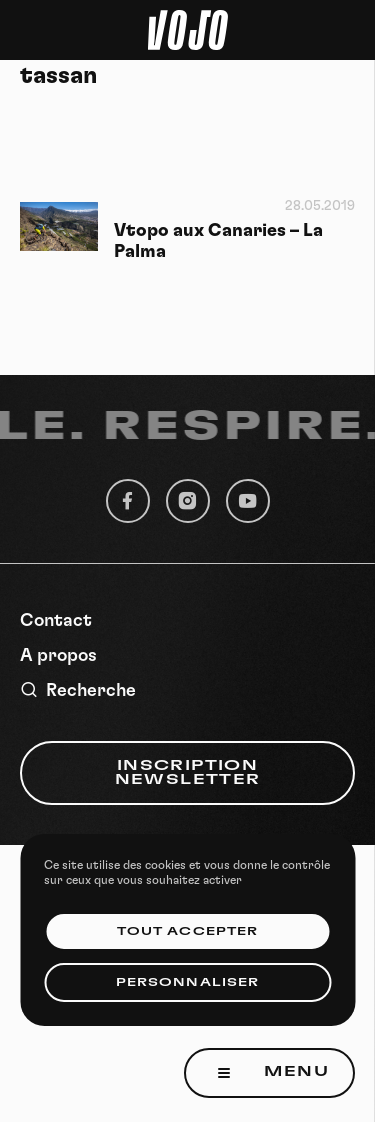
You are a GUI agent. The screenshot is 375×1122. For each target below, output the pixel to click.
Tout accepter (187, 931)
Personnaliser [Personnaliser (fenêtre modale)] (187, 982)
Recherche (78, 690)
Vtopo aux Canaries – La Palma (218, 241)
